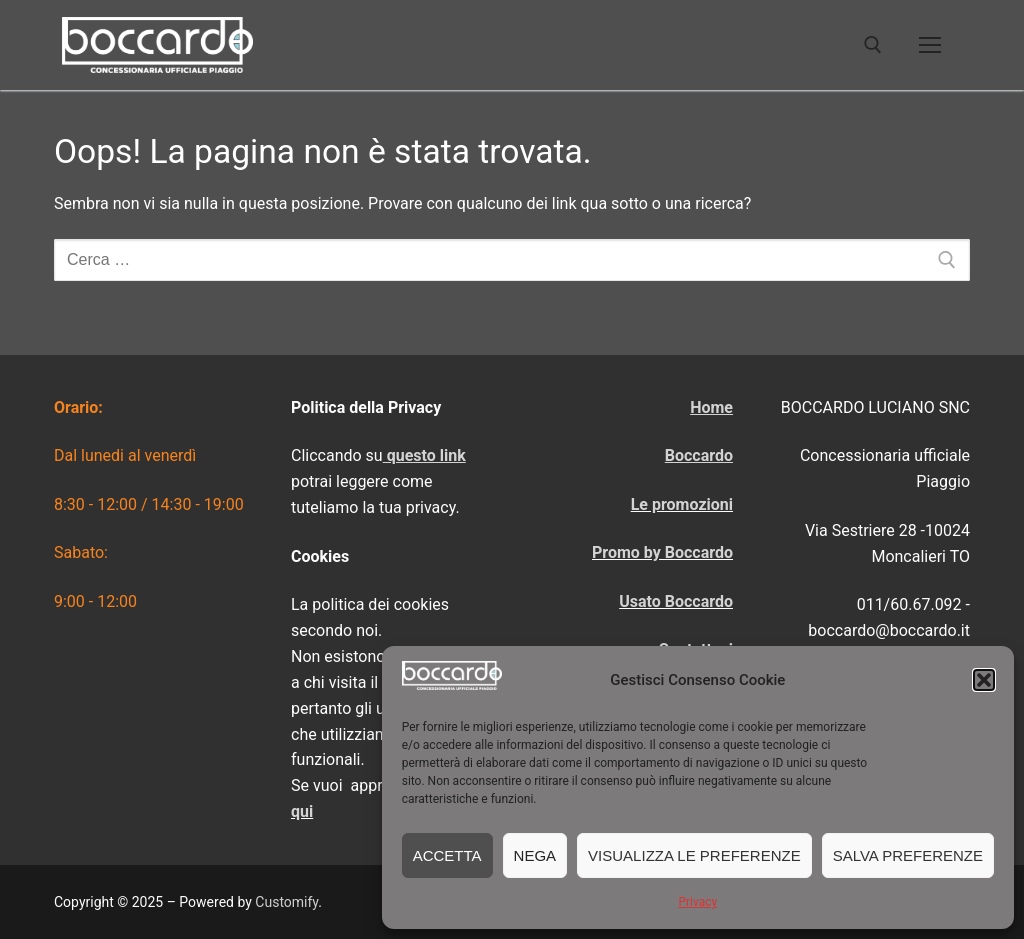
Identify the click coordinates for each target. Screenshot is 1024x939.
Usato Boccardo (676, 601)
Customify (286, 902)
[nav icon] (930, 45)
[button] (984, 680)
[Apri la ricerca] (873, 45)
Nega (535, 855)
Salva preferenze (908, 855)
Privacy (697, 902)
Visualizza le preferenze (694, 855)
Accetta (447, 855)
